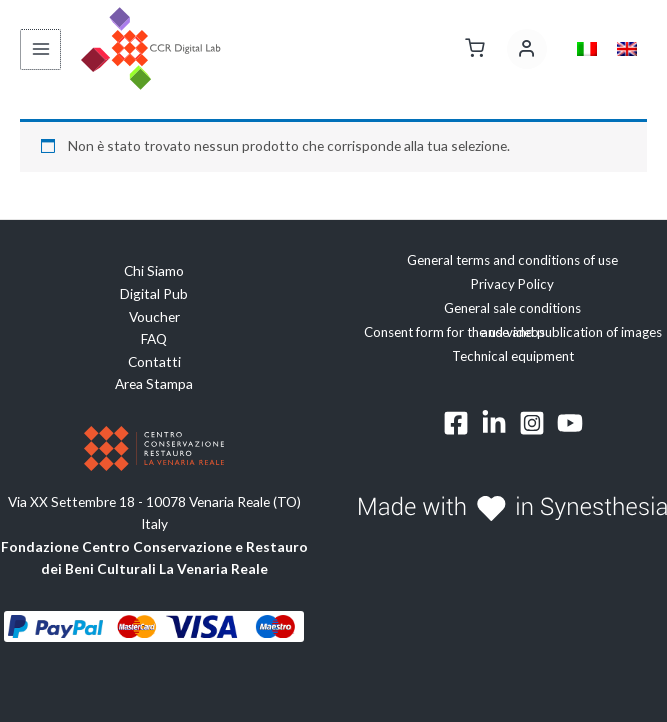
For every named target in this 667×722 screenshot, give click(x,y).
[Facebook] (456, 423)
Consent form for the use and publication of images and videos (513, 332)
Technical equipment (513, 356)
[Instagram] (532, 423)
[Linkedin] (494, 423)
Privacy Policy (512, 284)
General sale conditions (512, 308)
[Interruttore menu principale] (39, 49)
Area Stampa (154, 383)
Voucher (154, 316)
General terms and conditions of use (512, 261)
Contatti (154, 361)
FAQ (154, 338)
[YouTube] (570, 423)
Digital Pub (154, 293)
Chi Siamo (154, 271)
